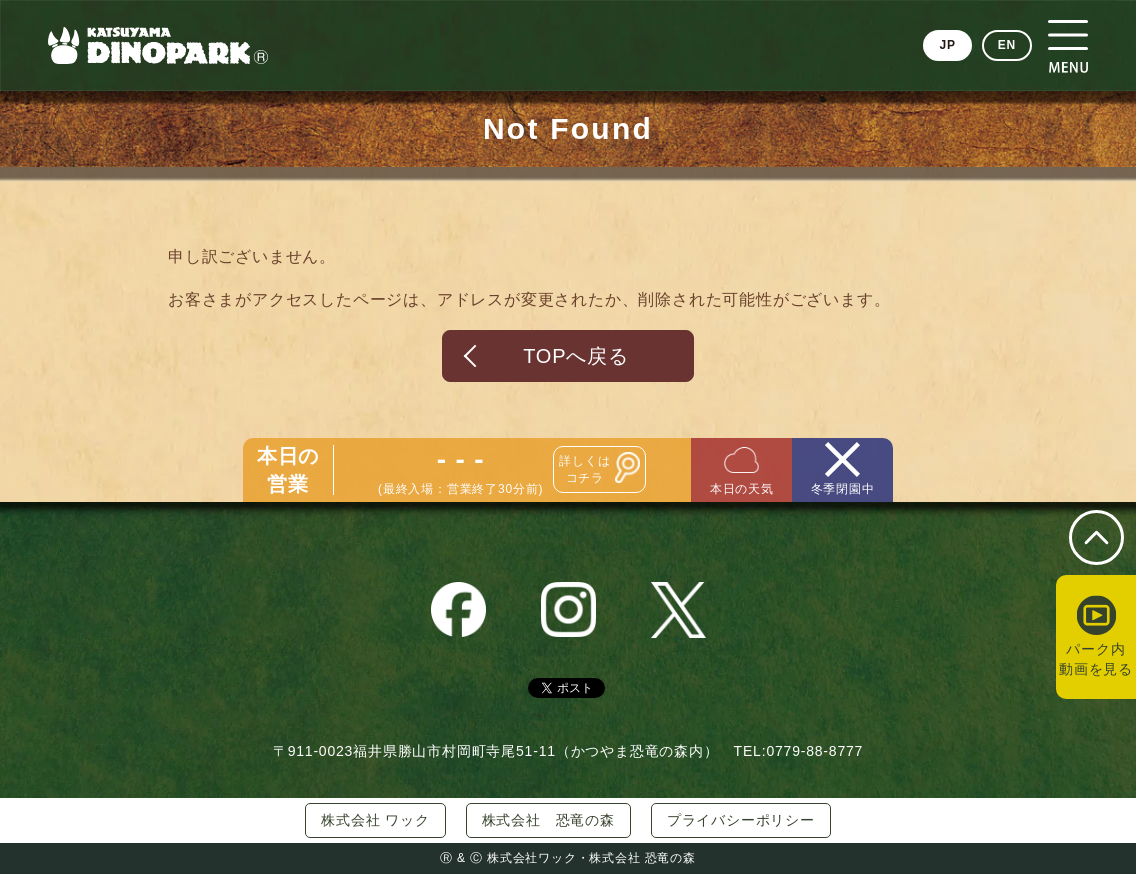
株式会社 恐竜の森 (548, 820)
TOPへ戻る (576, 356)
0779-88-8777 (814, 751)
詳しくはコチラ (584, 469)
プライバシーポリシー (741, 820)
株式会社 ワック (375, 820)
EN (1007, 45)
